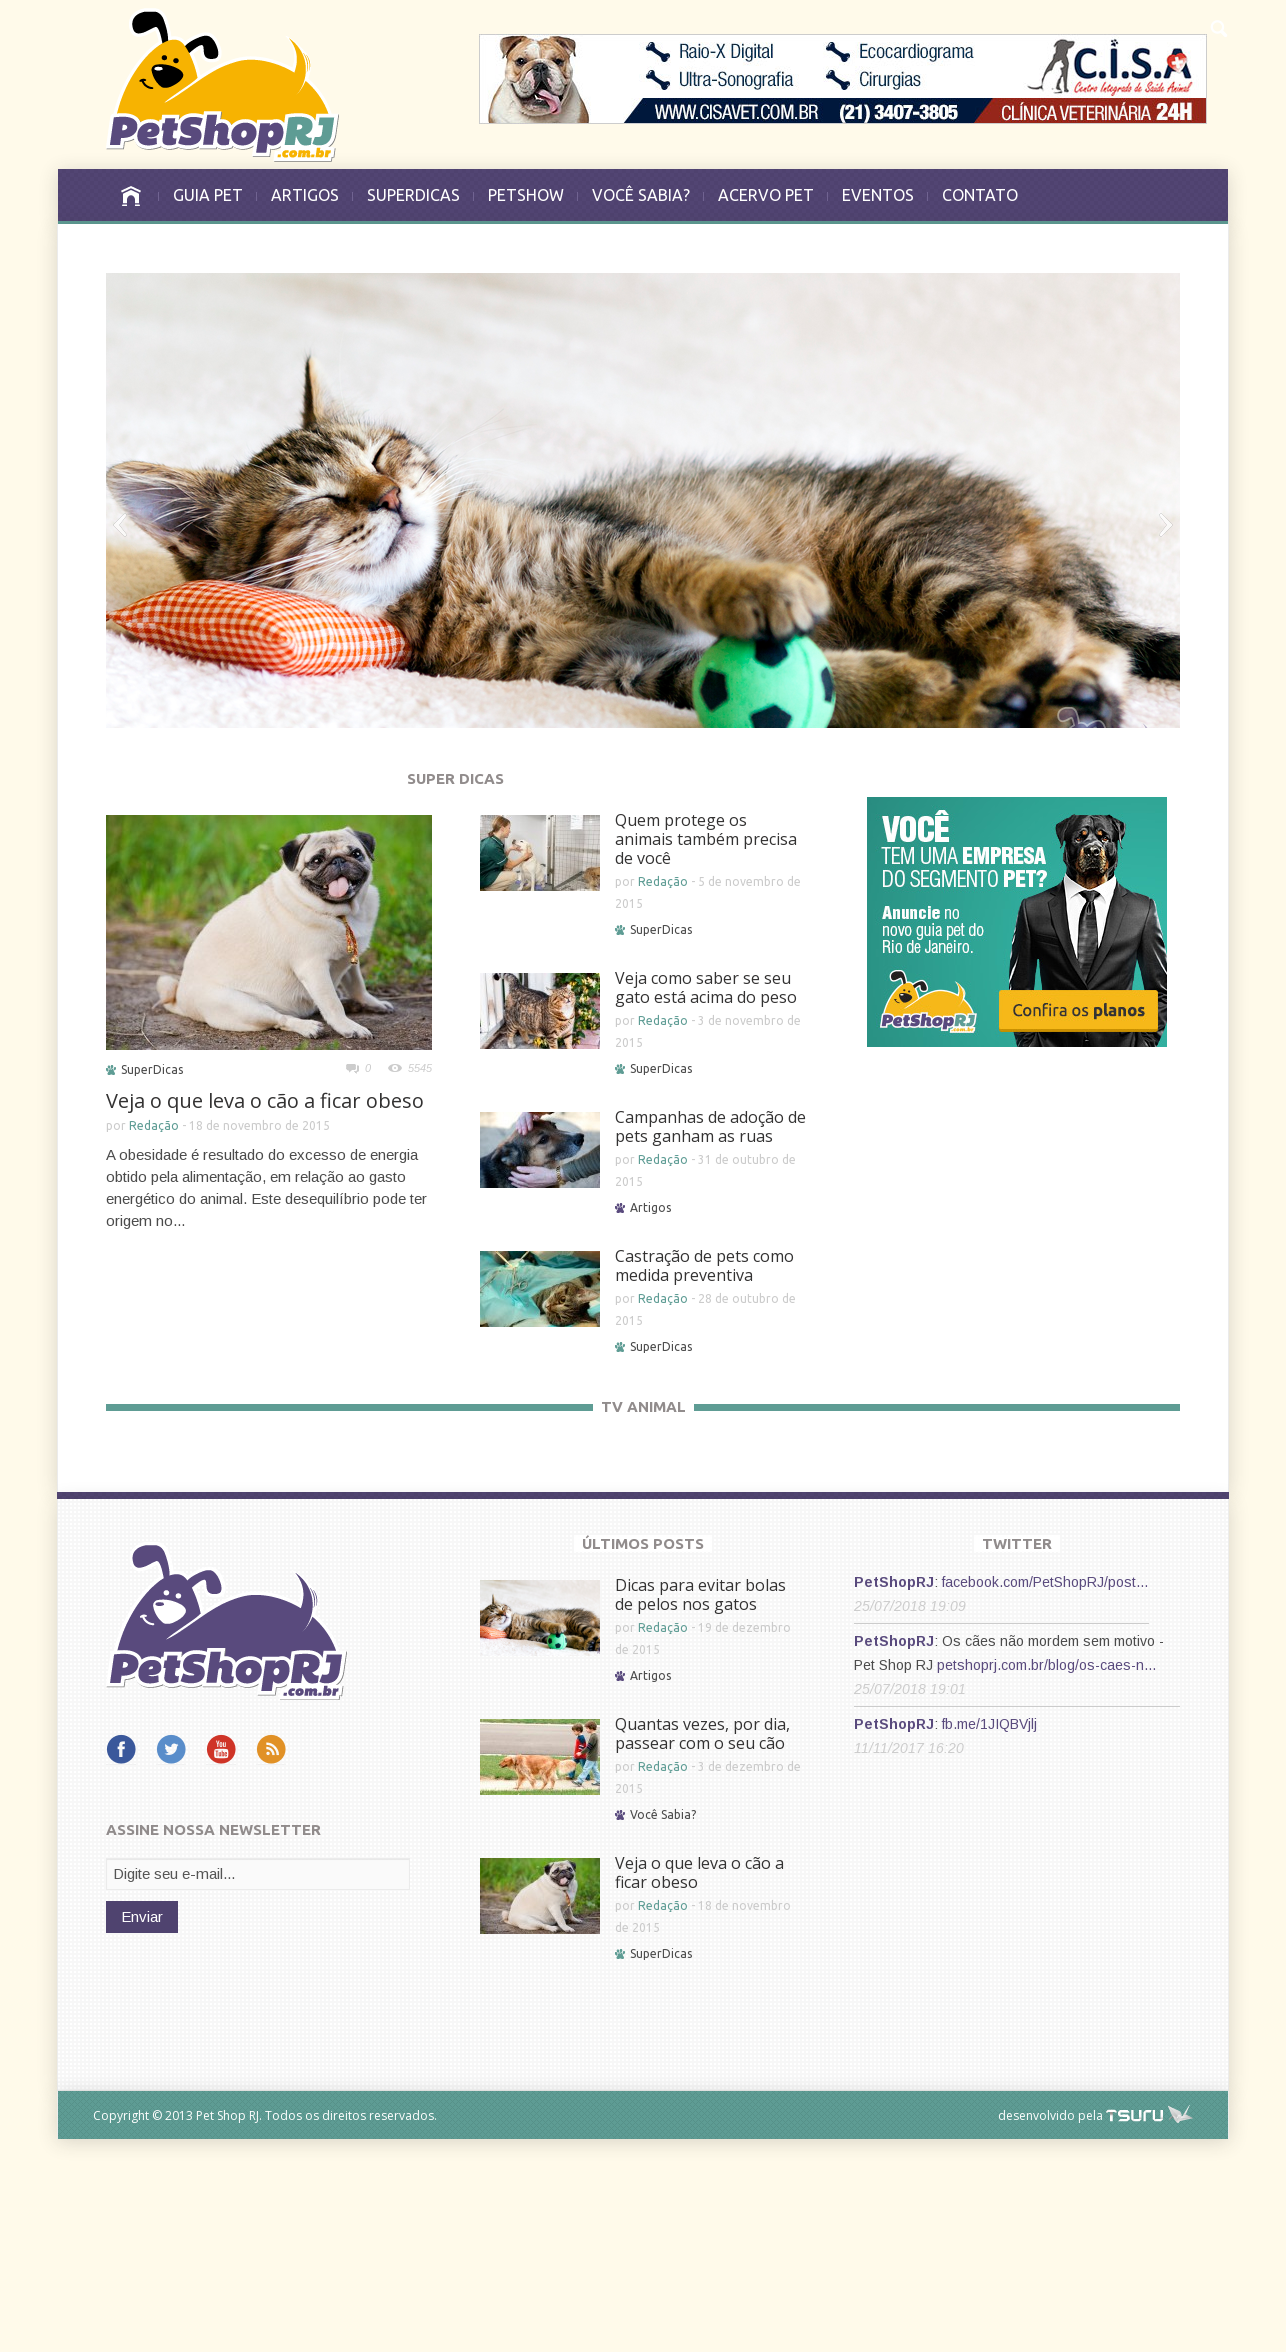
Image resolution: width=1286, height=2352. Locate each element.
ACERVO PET (766, 195)
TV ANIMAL (643, 1406)
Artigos (650, 1207)
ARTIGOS (305, 195)
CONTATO (980, 195)
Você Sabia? (663, 2027)
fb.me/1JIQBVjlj (989, 1937)
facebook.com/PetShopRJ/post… (1045, 1795)
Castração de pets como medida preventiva (704, 1265)
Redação (154, 1125)
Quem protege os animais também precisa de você (706, 839)
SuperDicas (152, 1069)
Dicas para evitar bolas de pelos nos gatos (700, 1807)
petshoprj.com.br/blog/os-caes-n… (1047, 1878)
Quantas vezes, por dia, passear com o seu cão (702, 1946)
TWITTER (1017, 1756)
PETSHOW (526, 195)
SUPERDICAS (413, 195)
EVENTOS (878, 195)
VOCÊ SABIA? (641, 195)
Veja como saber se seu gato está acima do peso (706, 987)
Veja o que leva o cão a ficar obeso (265, 1100)
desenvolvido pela (1050, 2328)
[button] (1218, 26)
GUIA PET (208, 195)
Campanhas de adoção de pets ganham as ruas (710, 1126)
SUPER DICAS (455, 778)
